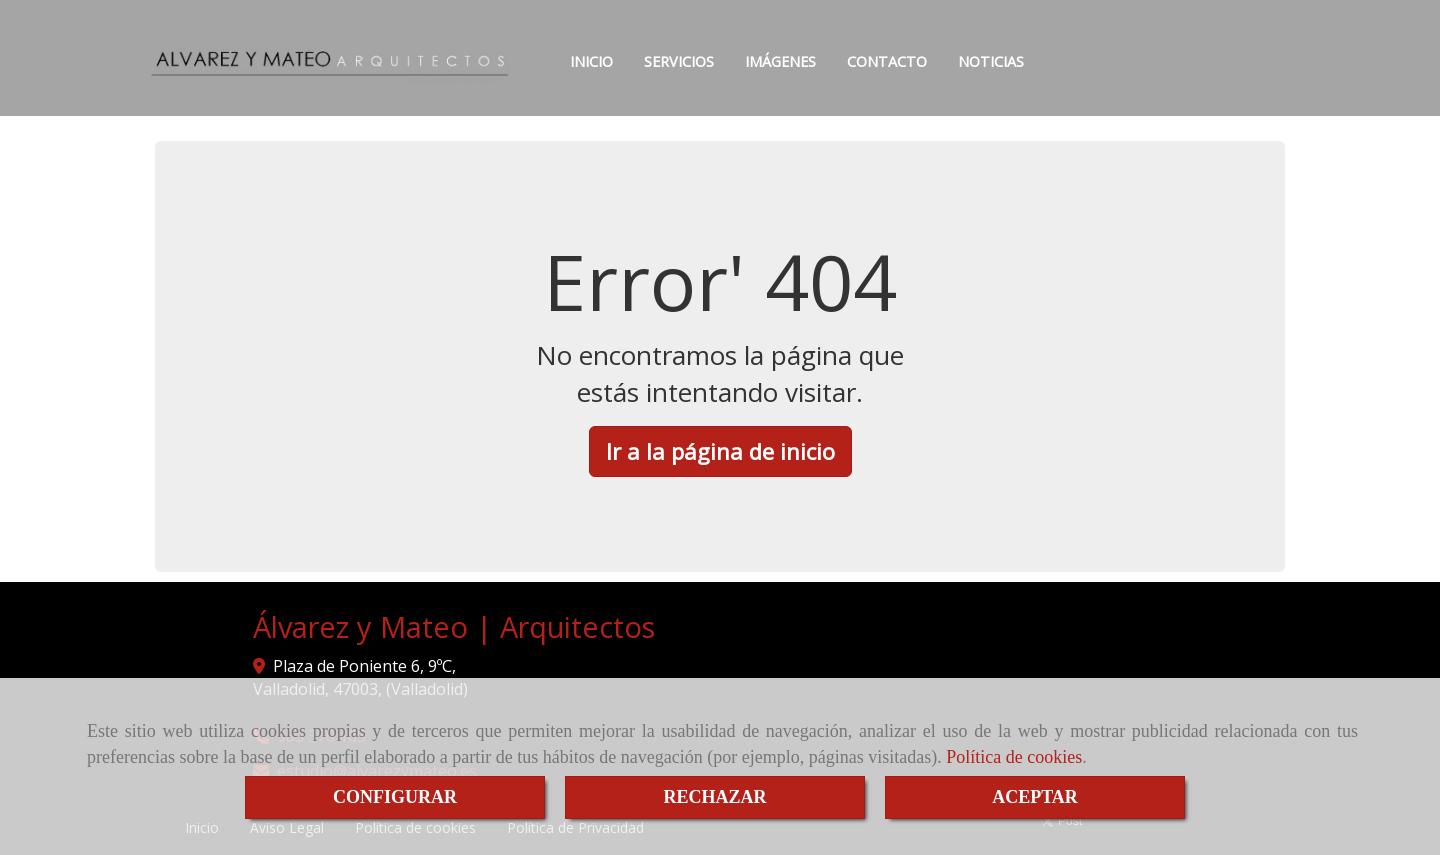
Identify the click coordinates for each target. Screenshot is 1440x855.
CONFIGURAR (395, 797)
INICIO (591, 61)
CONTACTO (887, 61)
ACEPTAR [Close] (1035, 797)
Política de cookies (1014, 757)
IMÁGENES (780, 61)
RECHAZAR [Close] (714, 797)
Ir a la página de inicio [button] (720, 451)
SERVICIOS (679, 61)
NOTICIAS (991, 61)
